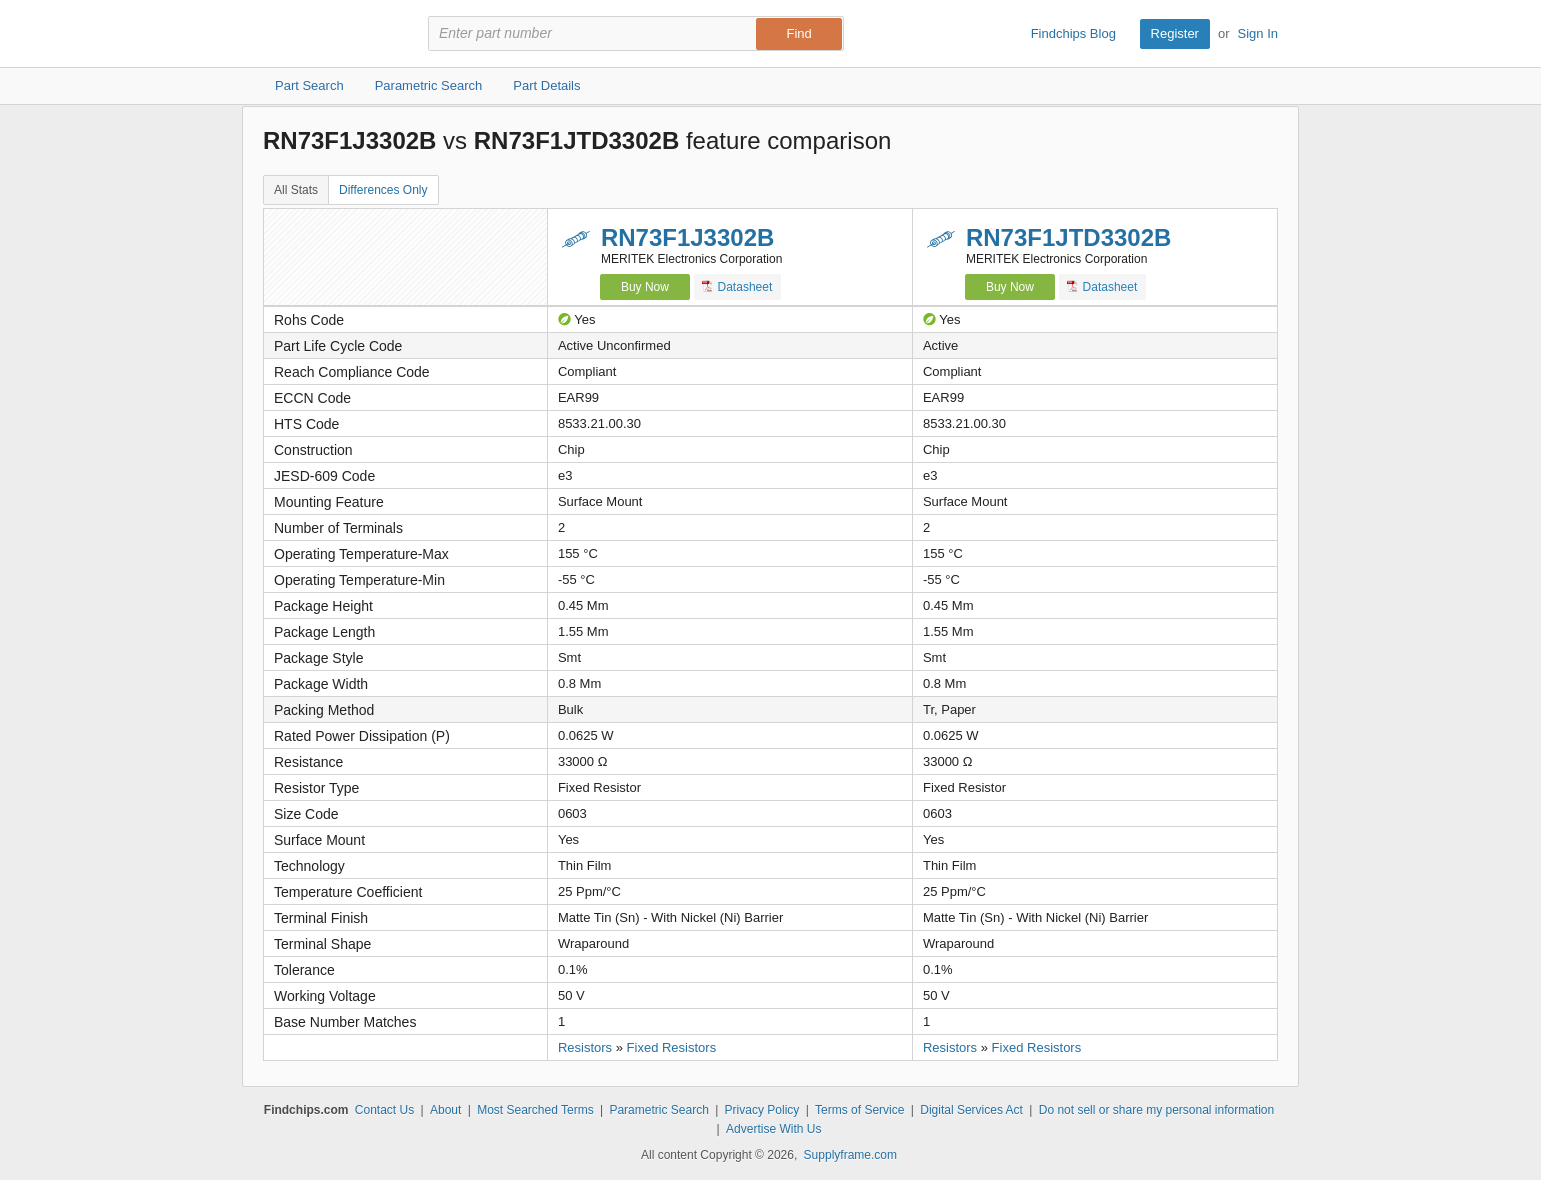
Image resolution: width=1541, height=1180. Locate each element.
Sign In (1258, 33)
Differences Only (383, 190)
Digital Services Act (971, 1110)
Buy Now (645, 287)
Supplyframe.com (850, 1155)
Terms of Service (859, 1110)
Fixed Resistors (672, 1047)
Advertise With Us (773, 1129)
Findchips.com (328, 34)
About (445, 1110)
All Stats (296, 190)
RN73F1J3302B (687, 237)
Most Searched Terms (535, 1110)
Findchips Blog (1073, 33)
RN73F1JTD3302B (1068, 237)
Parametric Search (658, 1110)
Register (1175, 33)
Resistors (585, 1047)
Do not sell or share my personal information (1156, 1110)
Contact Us (384, 1110)
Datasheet (737, 286)
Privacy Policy (762, 1110)
